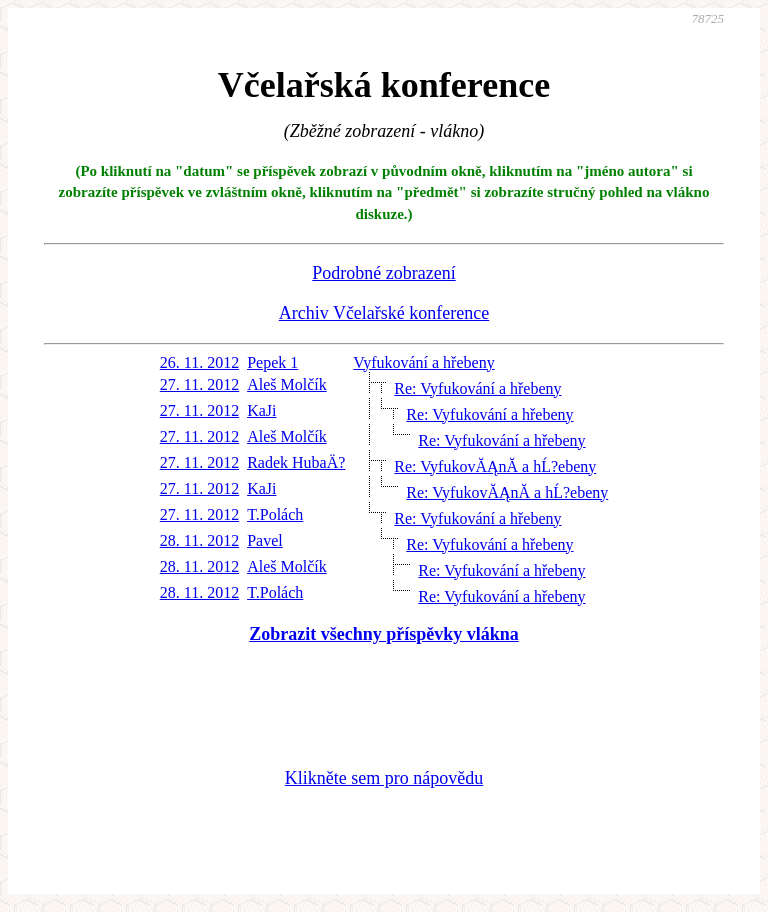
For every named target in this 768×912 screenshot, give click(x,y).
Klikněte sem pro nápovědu (384, 778)
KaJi (261, 410)
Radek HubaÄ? (296, 462)
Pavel (265, 540)
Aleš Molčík (287, 384)
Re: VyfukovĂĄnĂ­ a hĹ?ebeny (495, 466)
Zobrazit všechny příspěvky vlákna (384, 634)
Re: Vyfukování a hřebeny (477, 388)
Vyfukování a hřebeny (423, 362)
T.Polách (275, 514)
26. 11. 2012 (199, 362)
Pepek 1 (272, 362)
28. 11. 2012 (199, 540)
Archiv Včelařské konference (384, 313)
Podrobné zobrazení (383, 273)
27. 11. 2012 (199, 384)
